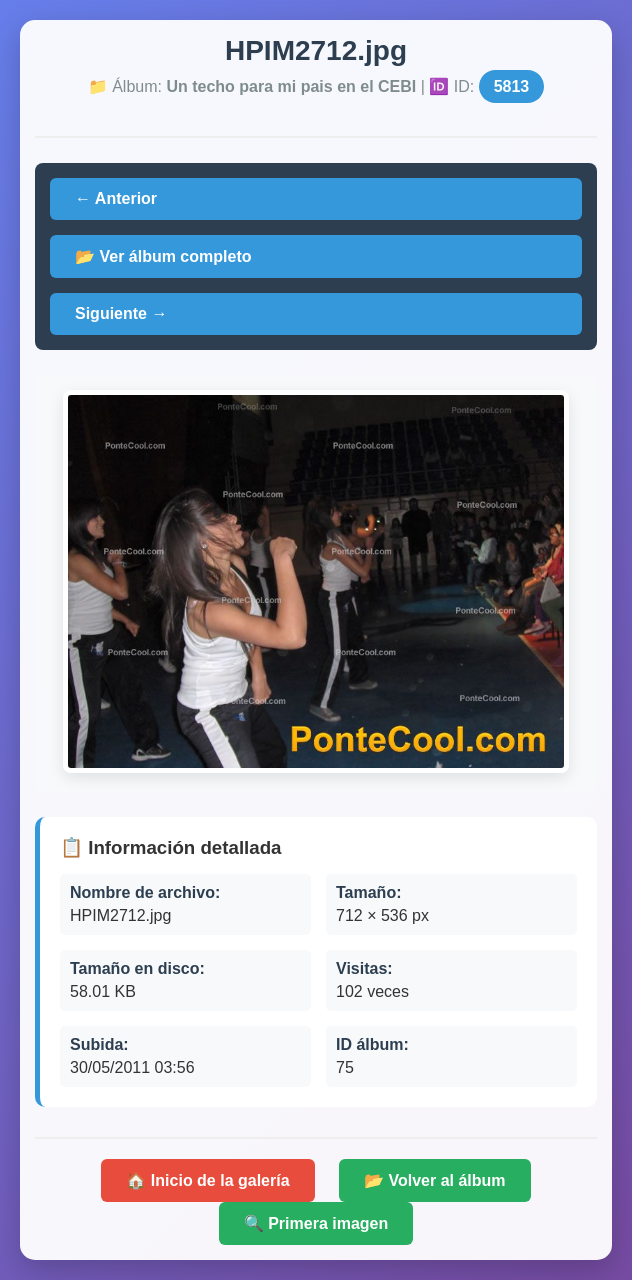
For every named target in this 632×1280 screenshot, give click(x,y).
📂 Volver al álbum (435, 1180)
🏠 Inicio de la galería (207, 1180)
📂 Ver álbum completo (163, 256)
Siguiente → (121, 313)
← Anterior (116, 198)
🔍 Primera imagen (316, 1223)
